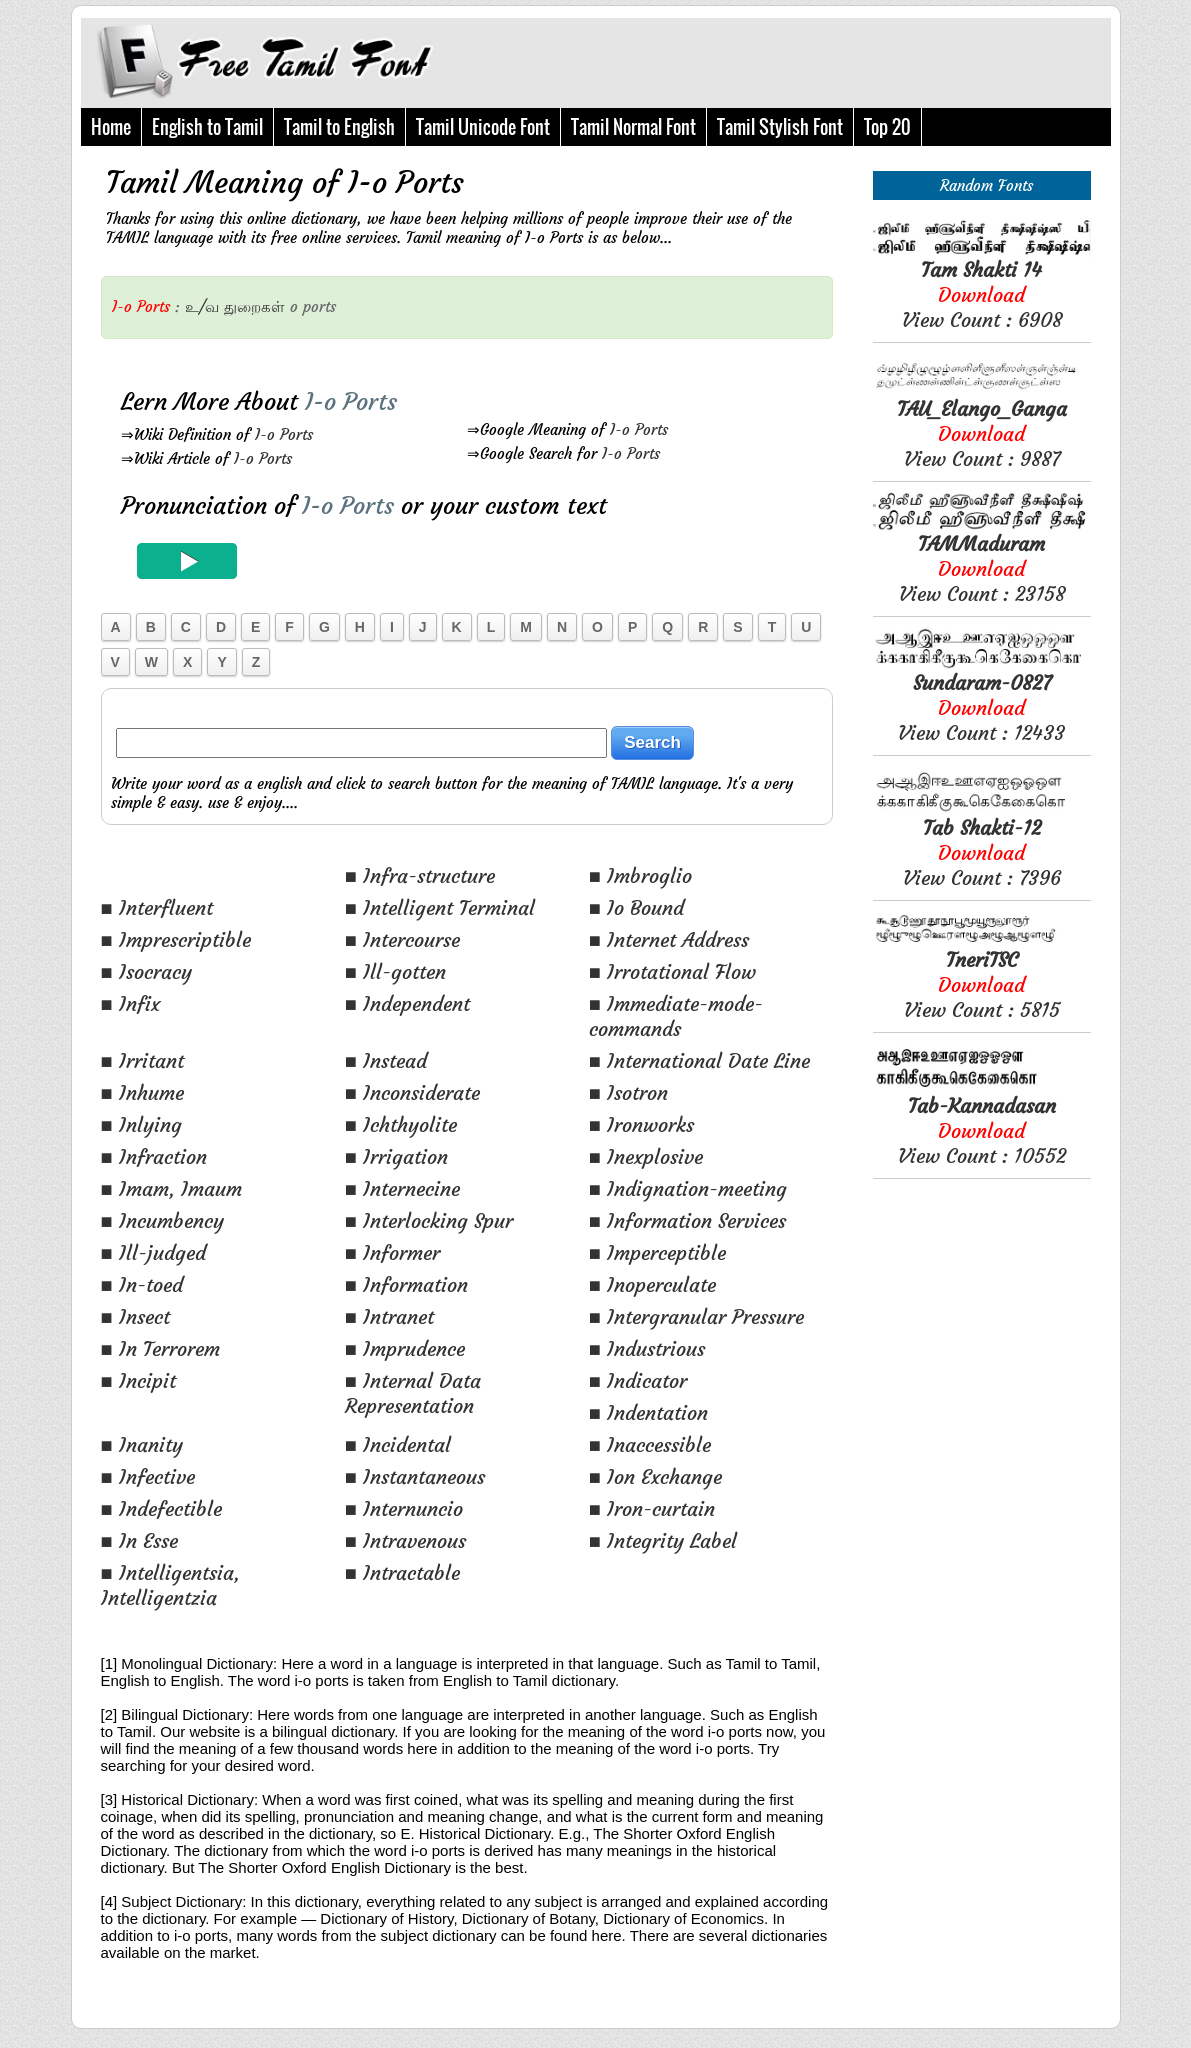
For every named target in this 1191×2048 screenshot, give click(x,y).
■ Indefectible (161, 1508)
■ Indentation (648, 1412)
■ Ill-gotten (395, 971)
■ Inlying (141, 1124)
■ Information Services (687, 1220)
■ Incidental (398, 1444)
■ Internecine (402, 1188)
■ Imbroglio (640, 875)
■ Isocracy (146, 971)
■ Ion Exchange (655, 1476)
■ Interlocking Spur (429, 1220)
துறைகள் (254, 306)
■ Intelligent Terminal (440, 907)
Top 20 (887, 127)
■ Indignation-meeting (688, 1188)
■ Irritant (142, 1060)
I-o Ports (284, 434)
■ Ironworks (641, 1124)
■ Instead (386, 1060)
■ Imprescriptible (176, 939)
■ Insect (135, 1316)
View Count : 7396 (982, 852)
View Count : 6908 (982, 294)
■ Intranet (389, 1316)
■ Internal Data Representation (413, 1393)
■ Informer (392, 1252)
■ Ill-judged (153, 1252)
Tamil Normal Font (633, 127)
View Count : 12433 (981, 707)
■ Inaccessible (650, 1444)
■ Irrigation (396, 1156)
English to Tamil (207, 127)
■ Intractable (402, 1572)
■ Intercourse (402, 939)
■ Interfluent (157, 907)
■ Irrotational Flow (672, 971)
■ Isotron (628, 1092)
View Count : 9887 (982, 433)
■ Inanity (142, 1444)
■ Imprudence (405, 1348)
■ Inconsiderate (412, 1092)
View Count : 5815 (982, 984)
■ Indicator (638, 1380)
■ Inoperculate (652, 1284)
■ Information (406, 1284)
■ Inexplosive (646, 1156)
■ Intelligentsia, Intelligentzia (170, 1585)
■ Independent (407, 1003)
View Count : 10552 (982, 1130)
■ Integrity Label (663, 1540)
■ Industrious (647, 1348)
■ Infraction (154, 1156)
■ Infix (130, 1003)
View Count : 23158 (982, 568)
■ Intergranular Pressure (696, 1316)
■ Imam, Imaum (171, 1188)
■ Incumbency (162, 1220)
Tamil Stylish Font (780, 127)
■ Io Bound (636, 907)
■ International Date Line (699, 1060)
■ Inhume (142, 1092)
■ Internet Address (669, 939)
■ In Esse (139, 1540)
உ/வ (202, 306)
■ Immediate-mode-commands (676, 1016)
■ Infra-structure (420, 875)
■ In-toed (142, 1284)
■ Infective (148, 1476)
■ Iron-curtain (652, 1508)
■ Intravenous (405, 1540)
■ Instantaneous (415, 1476)
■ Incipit (138, 1380)
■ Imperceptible (657, 1252)
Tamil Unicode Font (483, 127)
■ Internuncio (404, 1508)
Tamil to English (339, 127)
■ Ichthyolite (401, 1124)
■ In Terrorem (160, 1348)
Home (111, 127)
